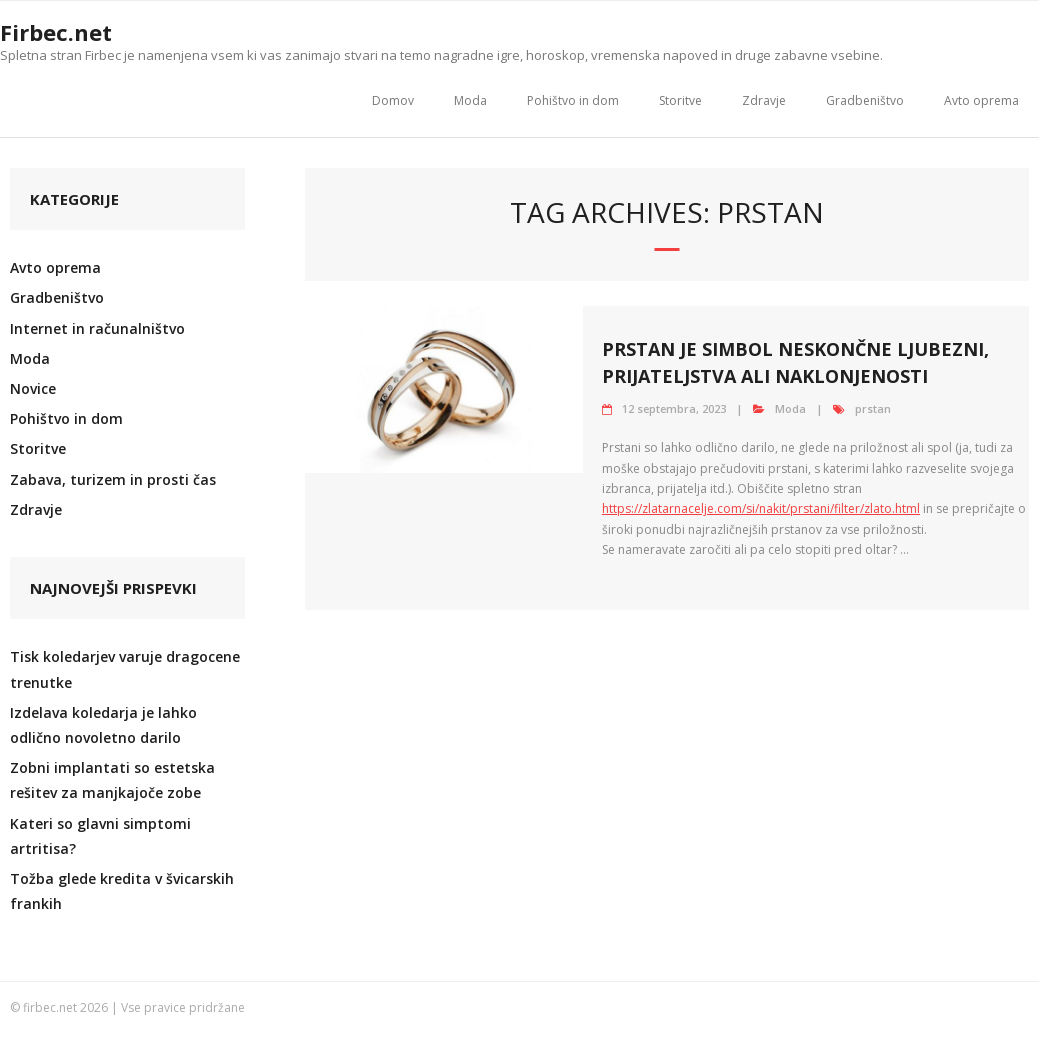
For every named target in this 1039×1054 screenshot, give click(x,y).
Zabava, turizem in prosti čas (113, 479)
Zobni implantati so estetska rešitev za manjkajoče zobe (112, 780)
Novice (33, 388)
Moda (470, 100)
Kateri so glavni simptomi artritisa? (100, 836)
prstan (873, 408)
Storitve (680, 100)
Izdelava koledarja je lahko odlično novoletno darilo (103, 725)
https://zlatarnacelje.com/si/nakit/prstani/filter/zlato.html (761, 508)
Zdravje (764, 100)
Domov (393, 100)
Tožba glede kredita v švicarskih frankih (122, 891)
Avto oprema (981, 100)
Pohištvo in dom (573, 100)
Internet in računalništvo (97, 328)
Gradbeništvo (865, 100)
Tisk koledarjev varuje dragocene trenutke (125, 669)
